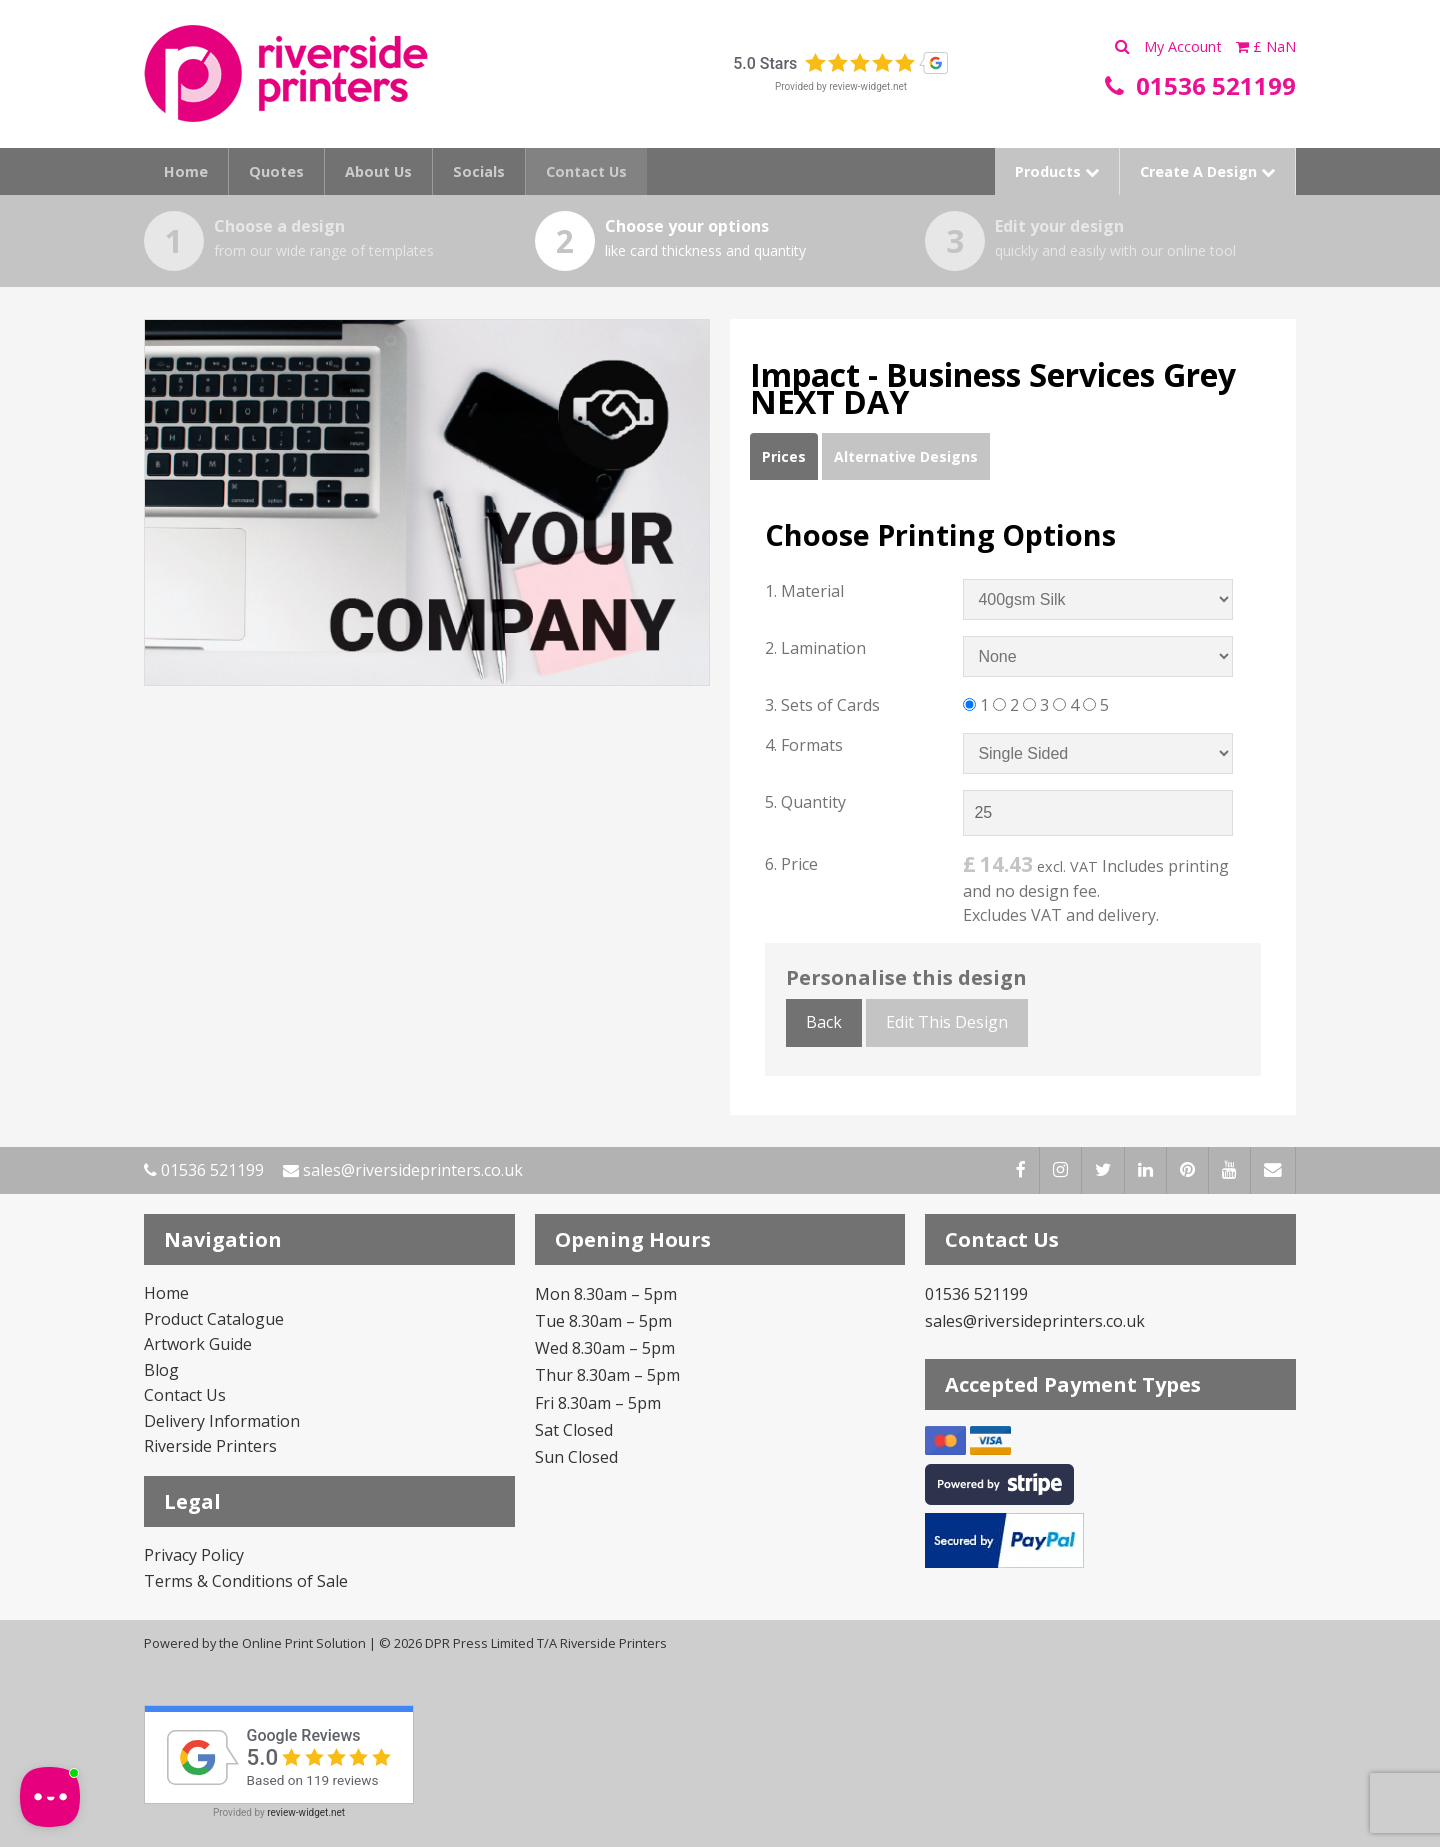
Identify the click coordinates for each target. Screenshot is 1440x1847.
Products (1057, 171)
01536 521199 (204, 1170)
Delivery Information (222, 1421)
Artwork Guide (198, 1344)
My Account (1185, 46)
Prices (784, 456)
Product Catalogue (214, 1319)
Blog (161, 1370)
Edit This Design (947, 1022)
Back (824, 1022)
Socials (479, 171)
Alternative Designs (906, 456)
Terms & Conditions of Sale (246, 1581)
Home (186, 171)
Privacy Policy (194, 1555)
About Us (378, 171)
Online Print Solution (304, 1643)
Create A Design (1207, 171)
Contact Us (586, 171)
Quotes (276, 171)
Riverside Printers (210, 1446)
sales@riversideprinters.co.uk (403, 1170)
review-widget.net (868, 86)
